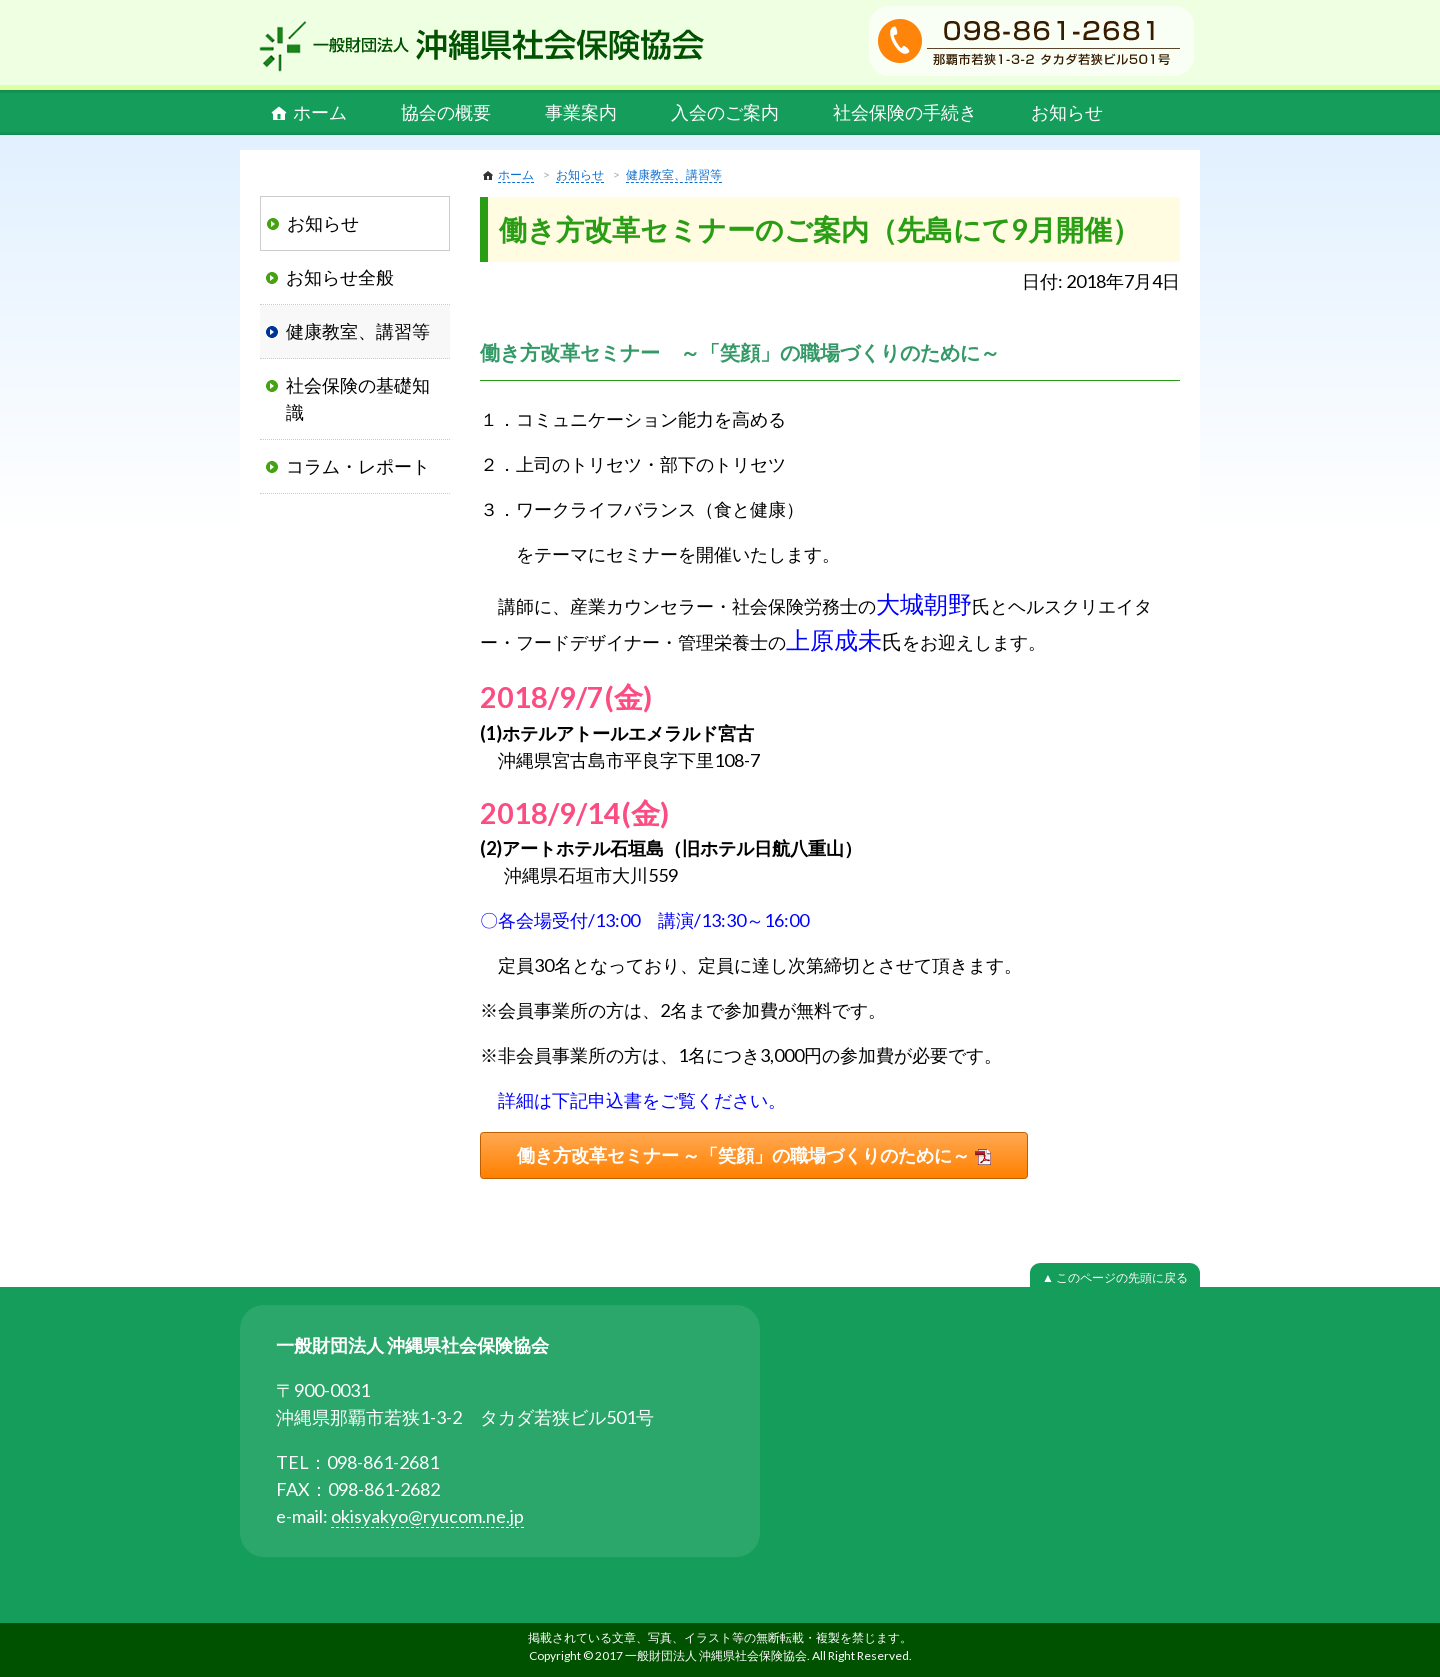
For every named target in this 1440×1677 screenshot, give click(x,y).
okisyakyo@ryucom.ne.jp (427, 1516)
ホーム (320, 112)
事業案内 (581, 112)
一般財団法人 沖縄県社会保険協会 (482, 46)
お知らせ (1067, 112)
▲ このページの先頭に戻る (1115, 1277)
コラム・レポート (358, 466)
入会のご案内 (725, 112)
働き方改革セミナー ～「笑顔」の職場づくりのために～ (743, 1155)
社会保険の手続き (905, 112)
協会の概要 (446, 112)
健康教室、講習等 (674, 174)
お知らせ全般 (340, 277)
